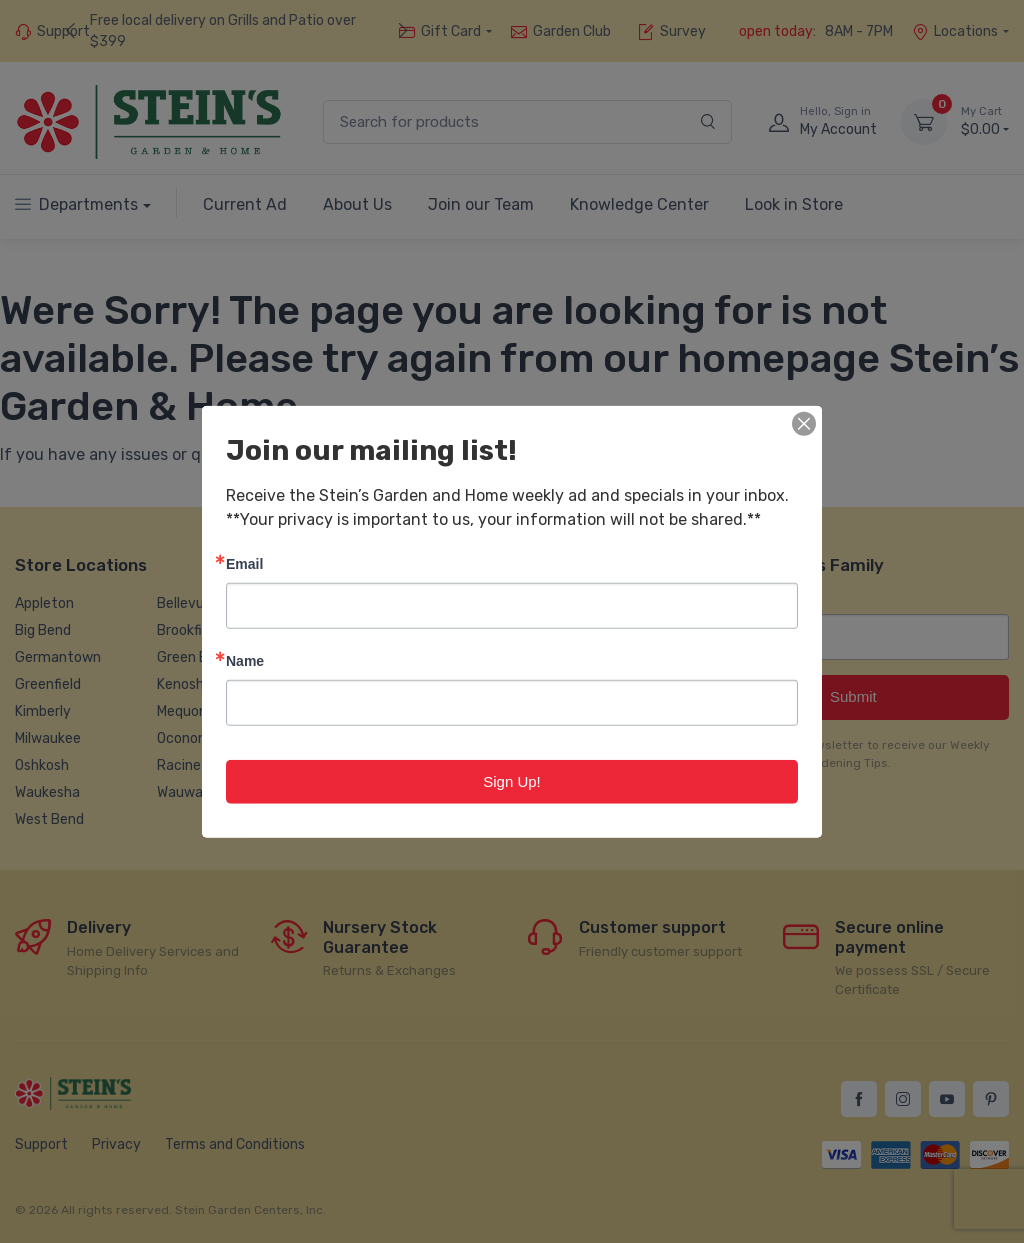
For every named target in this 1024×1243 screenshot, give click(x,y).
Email (244, 562)
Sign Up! (512, 780)
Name (245, 659)
